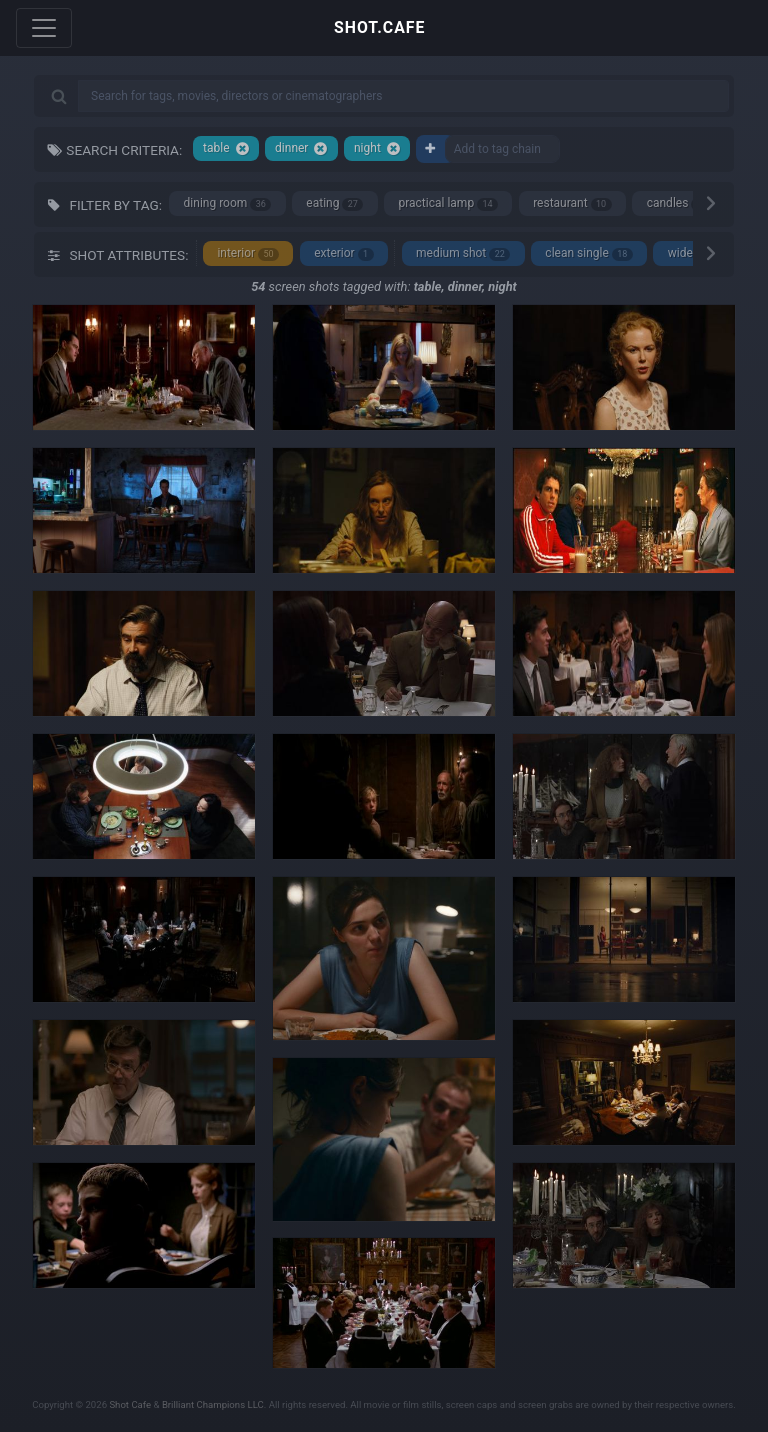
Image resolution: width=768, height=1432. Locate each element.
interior (248, 253)
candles (677, 203)
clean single (588, 253)
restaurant (572, 203)
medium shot (463, 253)
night (377, 148)
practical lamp (448, 203)
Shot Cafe (130, 1404)
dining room (228, 203)
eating (334, 203)
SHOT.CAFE (379, 27)
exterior (343, 253)
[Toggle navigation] (44, 28)
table (226, 148)
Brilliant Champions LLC (213, 1404)
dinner (301, 148)
